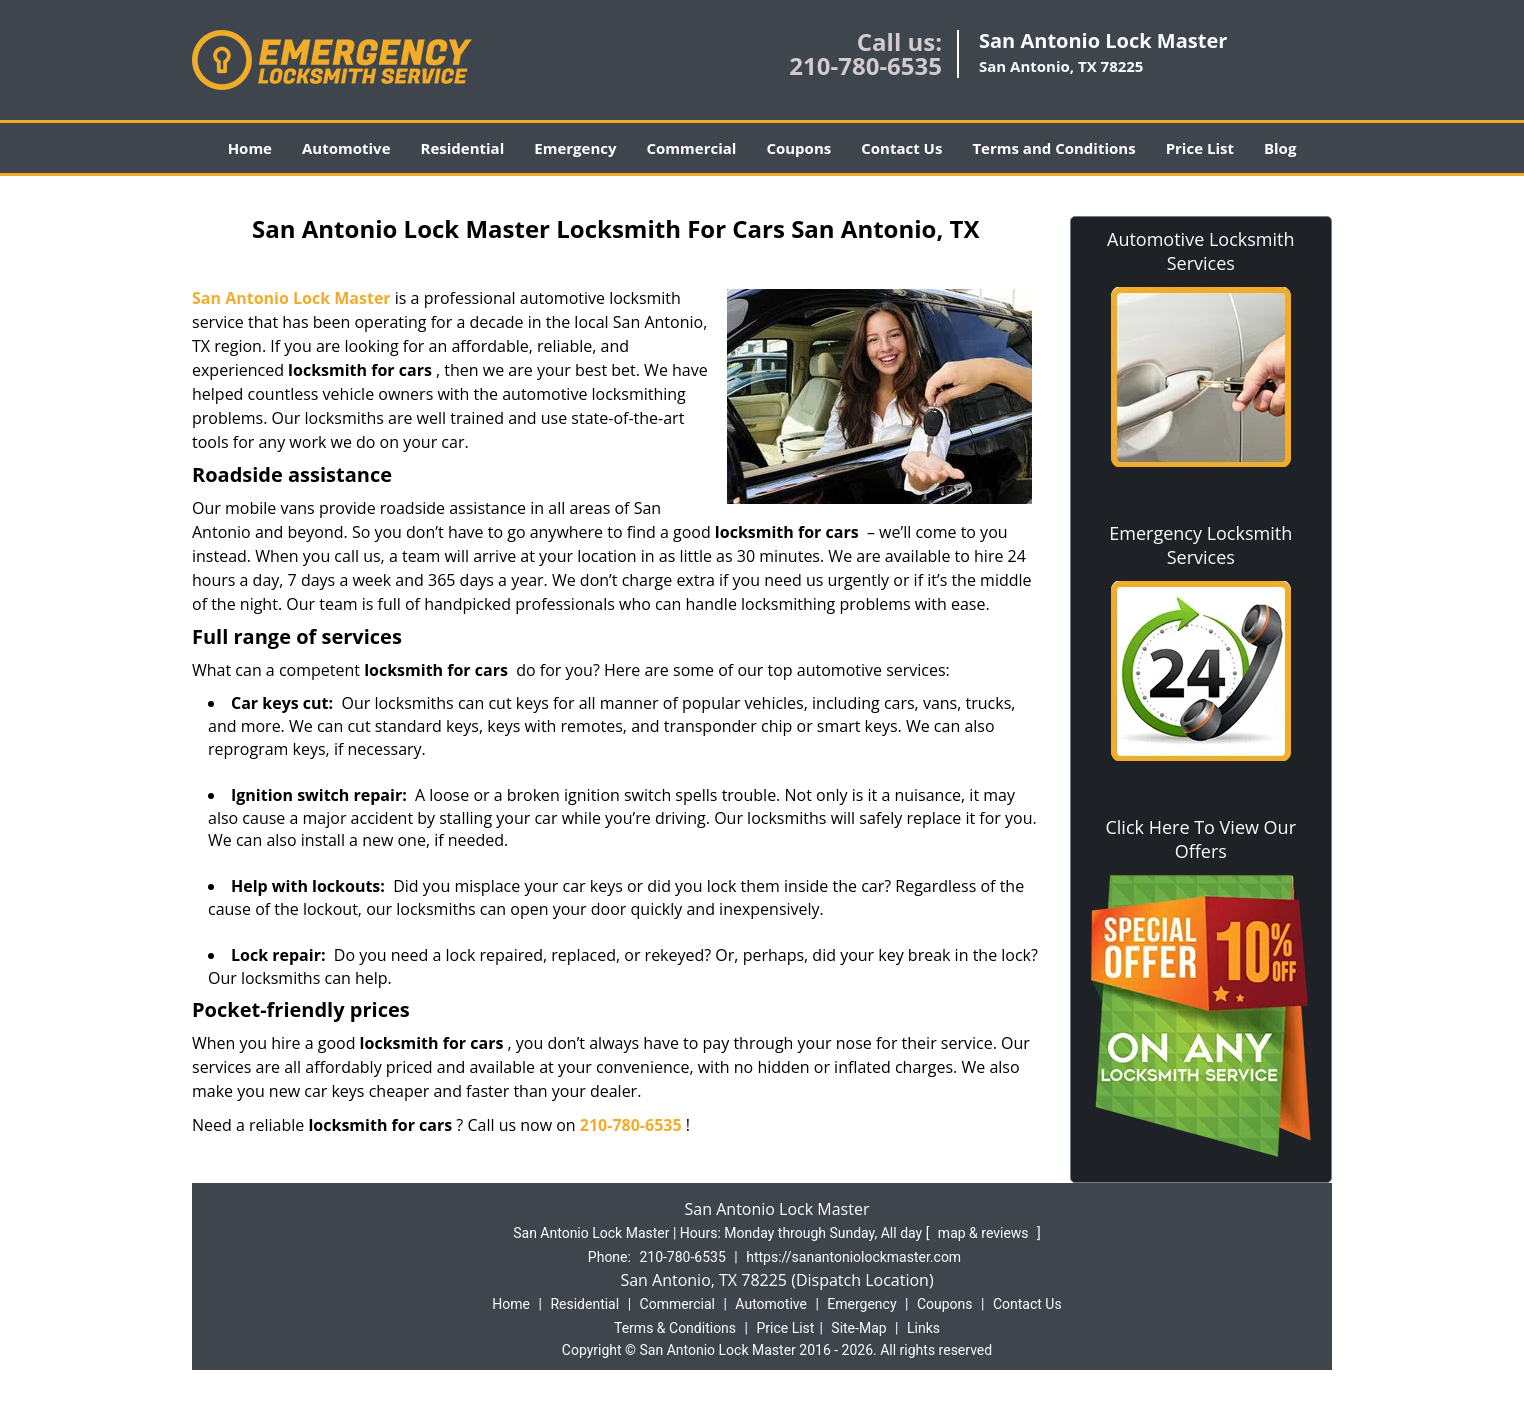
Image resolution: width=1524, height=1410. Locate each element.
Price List (1200, 148)
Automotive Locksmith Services (1200, 251)
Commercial (692, 148)
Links (923, 1328)
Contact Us (901, 148)
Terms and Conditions (1053, 148)
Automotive (346, 148)
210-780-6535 (865, 65)
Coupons (798, 148)
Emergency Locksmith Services (1200, 545)
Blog (1280, 148)
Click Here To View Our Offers (1200, 839)
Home (250, 148)
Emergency (575, 148)
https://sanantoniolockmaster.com (853, 1257)
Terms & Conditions (675, 1328)
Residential (463, 148)
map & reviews (985, 1233)
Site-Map (858, 1328)
